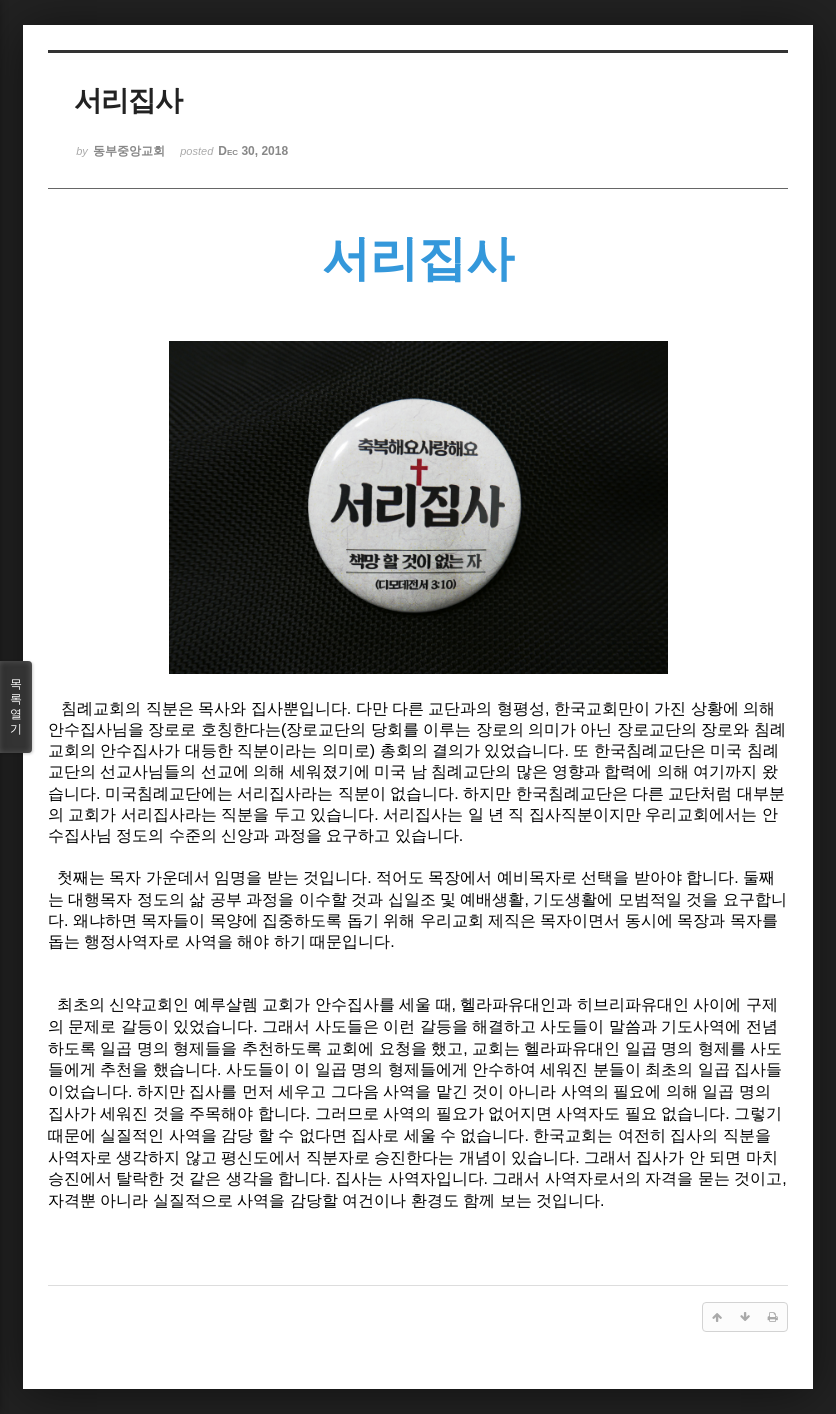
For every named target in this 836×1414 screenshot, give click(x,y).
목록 (16, 707)
